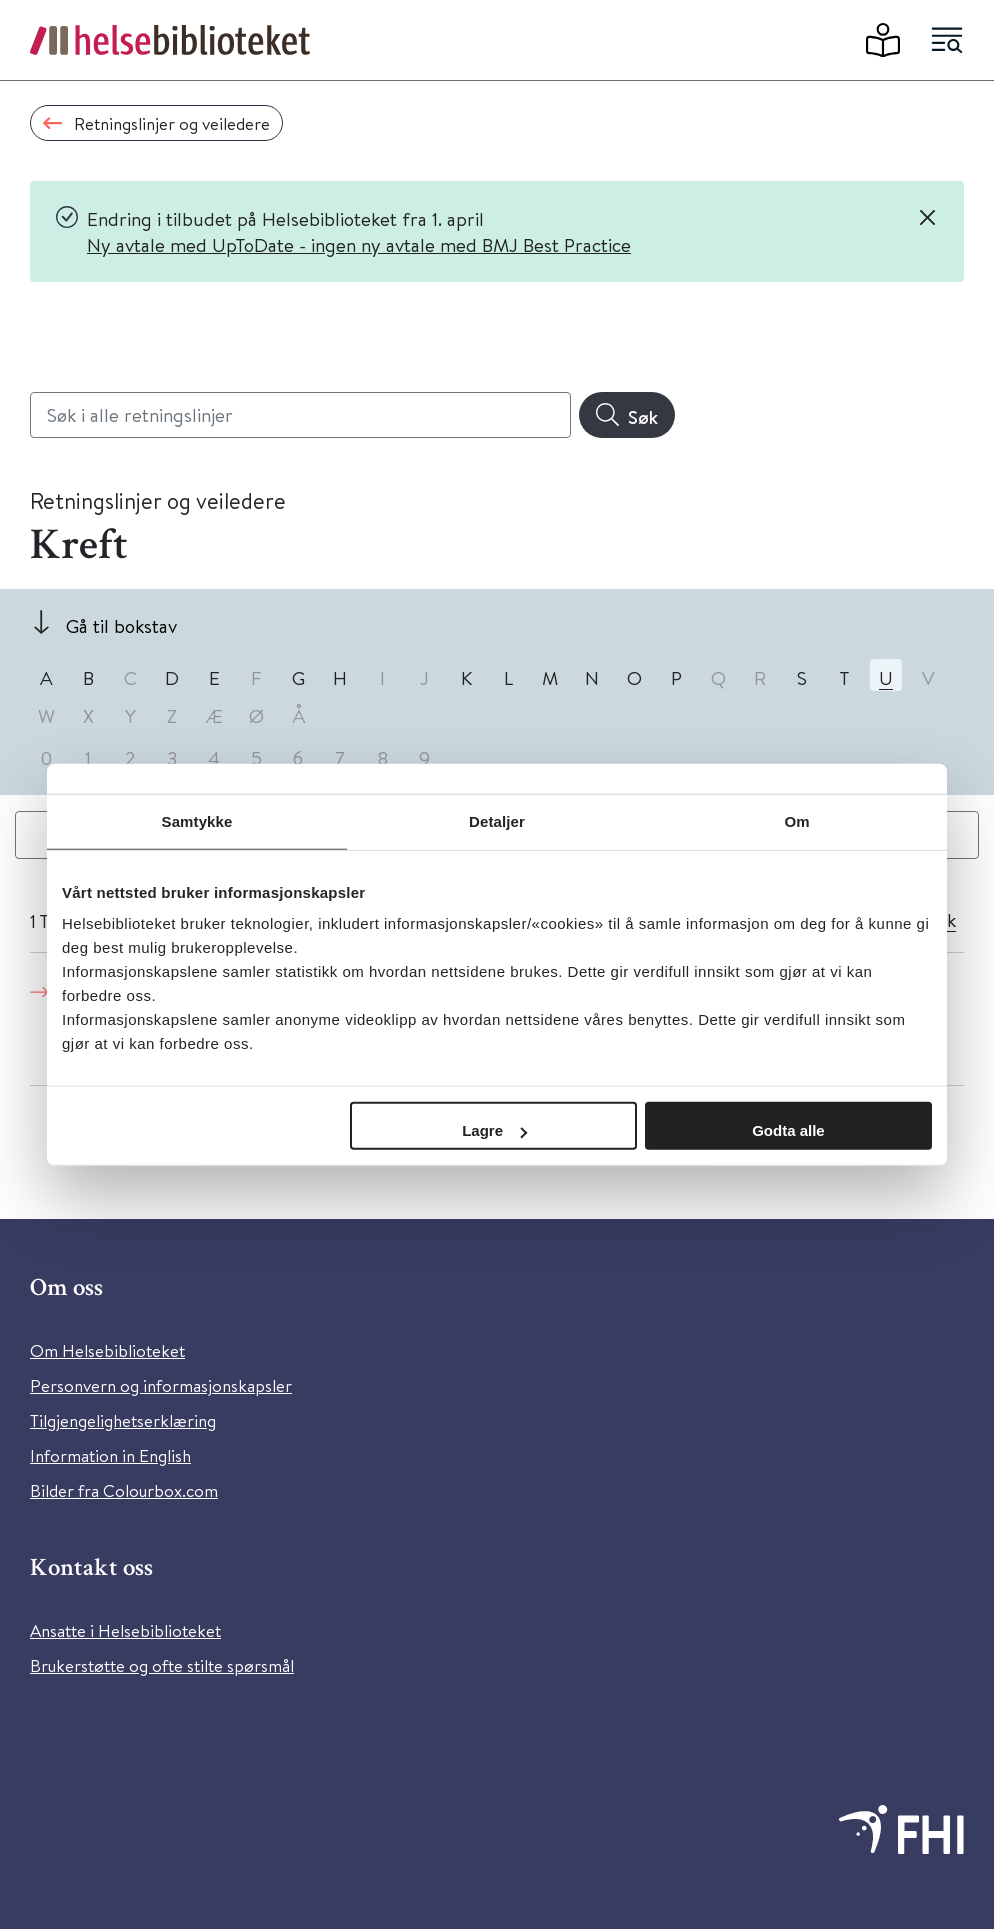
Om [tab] (796, 820)
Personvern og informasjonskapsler (161, 1385)
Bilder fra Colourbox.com (124, 1490)
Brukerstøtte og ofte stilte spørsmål (162, 1665)
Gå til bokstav (121, 625)
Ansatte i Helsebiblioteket (125, 1630)
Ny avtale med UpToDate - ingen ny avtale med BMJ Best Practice (359, 244)
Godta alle (788, 1130)
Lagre (494, 1130)
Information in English (110, 1455)
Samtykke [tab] (197, 820)
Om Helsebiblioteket (107, 1350)
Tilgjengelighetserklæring (123, 1420)
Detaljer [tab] (497, 820)
